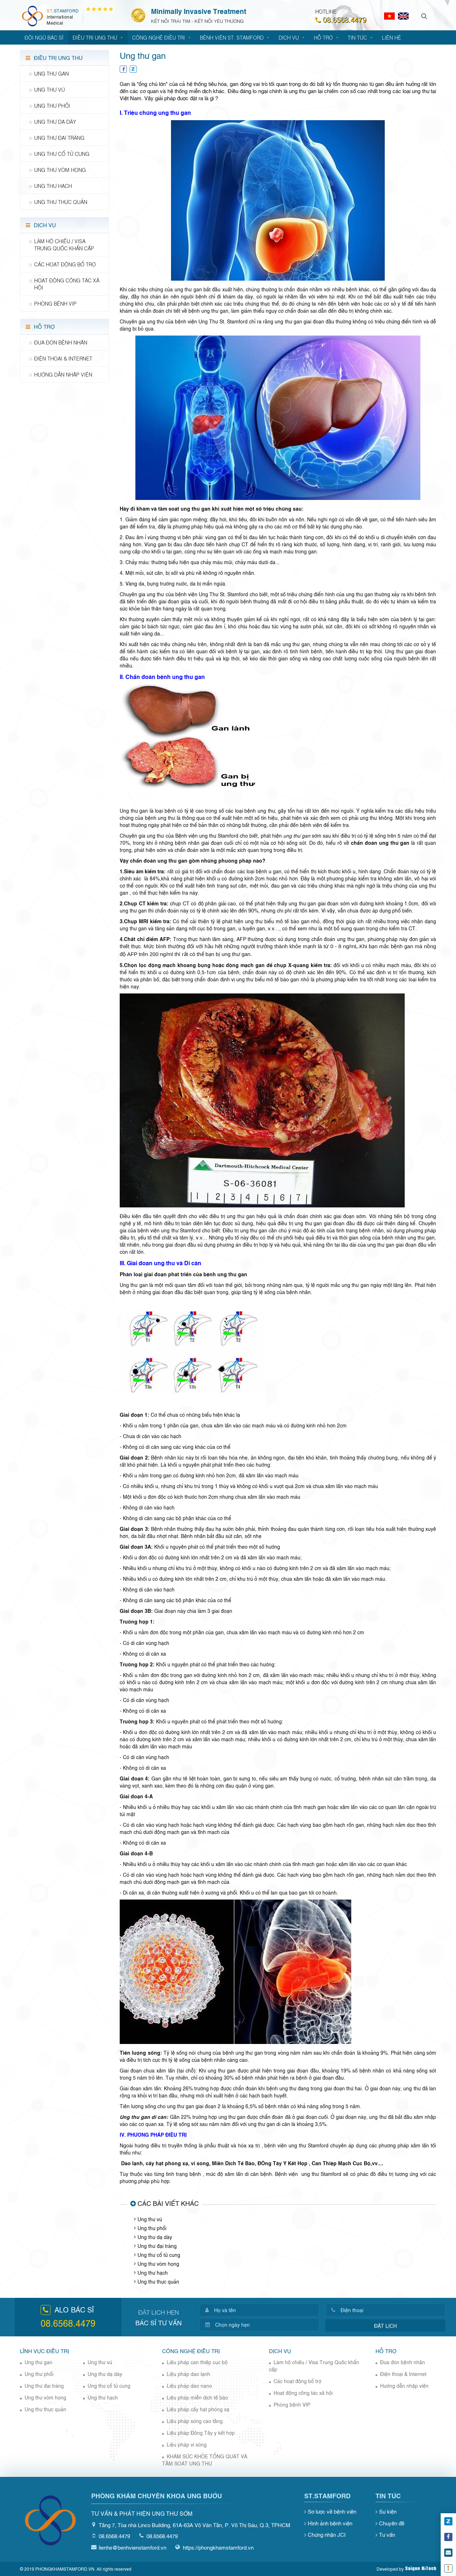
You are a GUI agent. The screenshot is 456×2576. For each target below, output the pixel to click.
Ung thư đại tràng (157, 2245)
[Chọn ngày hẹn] (264, 2325)
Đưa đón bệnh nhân (402, 2361)
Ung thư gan (38, 2361)
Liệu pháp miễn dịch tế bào (197, 2397)
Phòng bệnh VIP (292, 2404)
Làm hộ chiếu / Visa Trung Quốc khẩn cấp (314, 2365)
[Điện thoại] (390, 2310)
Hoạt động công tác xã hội (303, 2392)
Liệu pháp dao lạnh (188, 2373)
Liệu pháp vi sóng (187, 2444)
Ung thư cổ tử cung (159, 2254)
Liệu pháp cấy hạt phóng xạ (198, 2409)
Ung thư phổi (152, 2227)
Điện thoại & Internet (403, 2373)
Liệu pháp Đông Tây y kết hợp (201, 2432)
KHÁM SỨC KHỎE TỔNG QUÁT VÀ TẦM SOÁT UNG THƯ (204, 2460)
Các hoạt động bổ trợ (297, 2380)
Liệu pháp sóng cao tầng (195, 2420)
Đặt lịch (385, 2325)
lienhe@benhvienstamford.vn (132, 2547)
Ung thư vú (150, 2218)
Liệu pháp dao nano (189, 2385)
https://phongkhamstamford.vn (218, 2547)
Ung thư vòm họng (158, 2263)
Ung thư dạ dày (155, 2236)
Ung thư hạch (153, 2272)
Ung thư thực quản (158, 2281)
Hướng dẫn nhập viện (404, 2385)
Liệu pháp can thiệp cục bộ (197, 2361)
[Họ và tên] (264, 2310)
